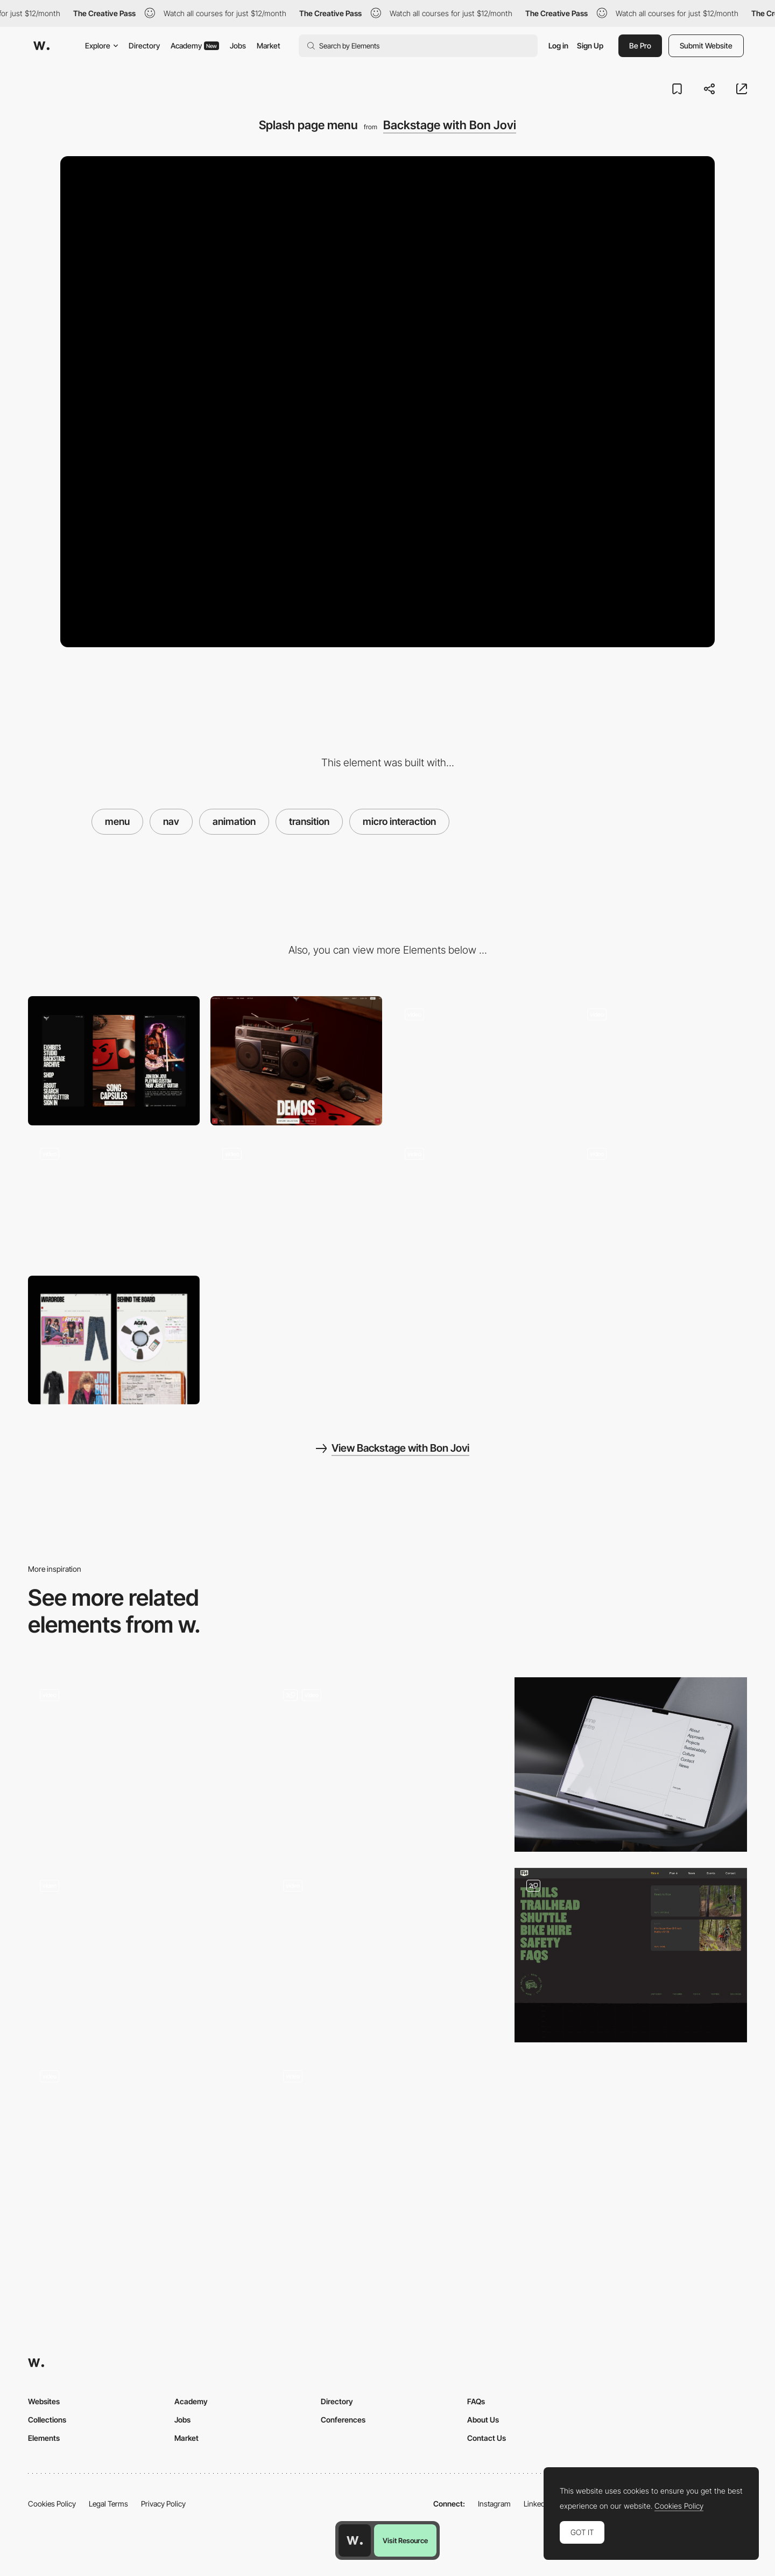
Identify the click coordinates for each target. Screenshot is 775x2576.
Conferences (343, 2419)
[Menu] (631, 1764)
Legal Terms (108, 2503)
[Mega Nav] (631, 1955)
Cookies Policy (52, 2503)
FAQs (476, 2401)
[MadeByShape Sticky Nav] (387, 1955)
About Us (483, 2419)
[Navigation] (144, 1955)
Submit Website (706, 45)
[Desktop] (296, 1060)
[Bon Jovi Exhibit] (114, 1340)
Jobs (238, 45)
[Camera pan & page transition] (479, 1060)
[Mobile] (114, 1060)
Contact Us (486, 2437)
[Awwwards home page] (355, 2540)
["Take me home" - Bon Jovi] (114, 1200)
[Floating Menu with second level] (144, 2146)
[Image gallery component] (296, 1200)
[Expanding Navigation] (144, 1764)
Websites (44, 2401)
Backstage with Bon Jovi (449, 125)
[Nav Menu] (387, 2146)
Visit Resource (405, 2540)
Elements (44, 2437)
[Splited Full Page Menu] (387, 1764)
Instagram (494, 2503)
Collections (47, 2419)
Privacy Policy (163, 2503)
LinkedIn (537, 2503)
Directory (144, 45)
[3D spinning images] (479, 1200)
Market (268, 45)
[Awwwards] (41, 45)
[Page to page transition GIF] (661, 1060)
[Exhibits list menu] (661, 1200)
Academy (195, 45)
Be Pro (640, 45)
